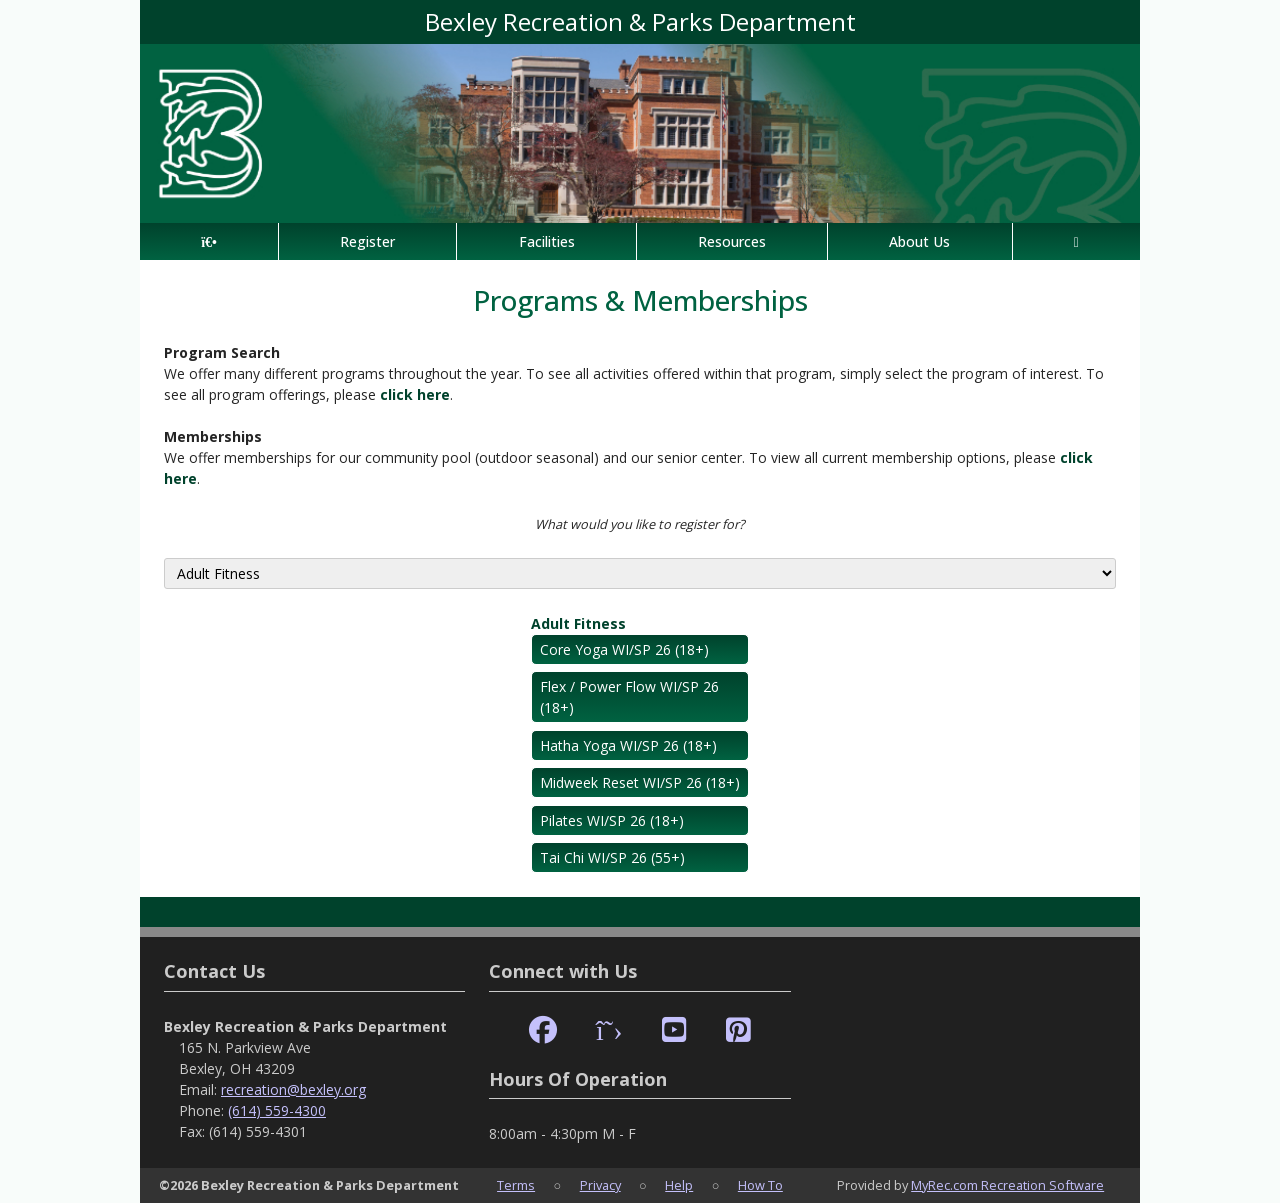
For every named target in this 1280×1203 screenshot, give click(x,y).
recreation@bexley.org (293, 1089)
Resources (732, 241)
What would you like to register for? (640, 524)
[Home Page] (209, 241)
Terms (516, 1185)
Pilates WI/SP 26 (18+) (612, 820)
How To (760, 1185)
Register (367, 241)
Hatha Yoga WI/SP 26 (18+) (628, 745)
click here (415, 394)
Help (679, 1185)
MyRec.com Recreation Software (1007, 1185)
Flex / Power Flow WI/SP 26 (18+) (629, 697)
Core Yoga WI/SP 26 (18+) (624, 649)
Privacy (600, 1185)
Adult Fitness (578, 623)
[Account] (1076, 241)
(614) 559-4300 (277, 1110)
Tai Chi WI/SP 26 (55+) (612, 857)
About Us (919, 241)
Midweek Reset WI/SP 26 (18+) (640, 782)
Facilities (547, 241)
